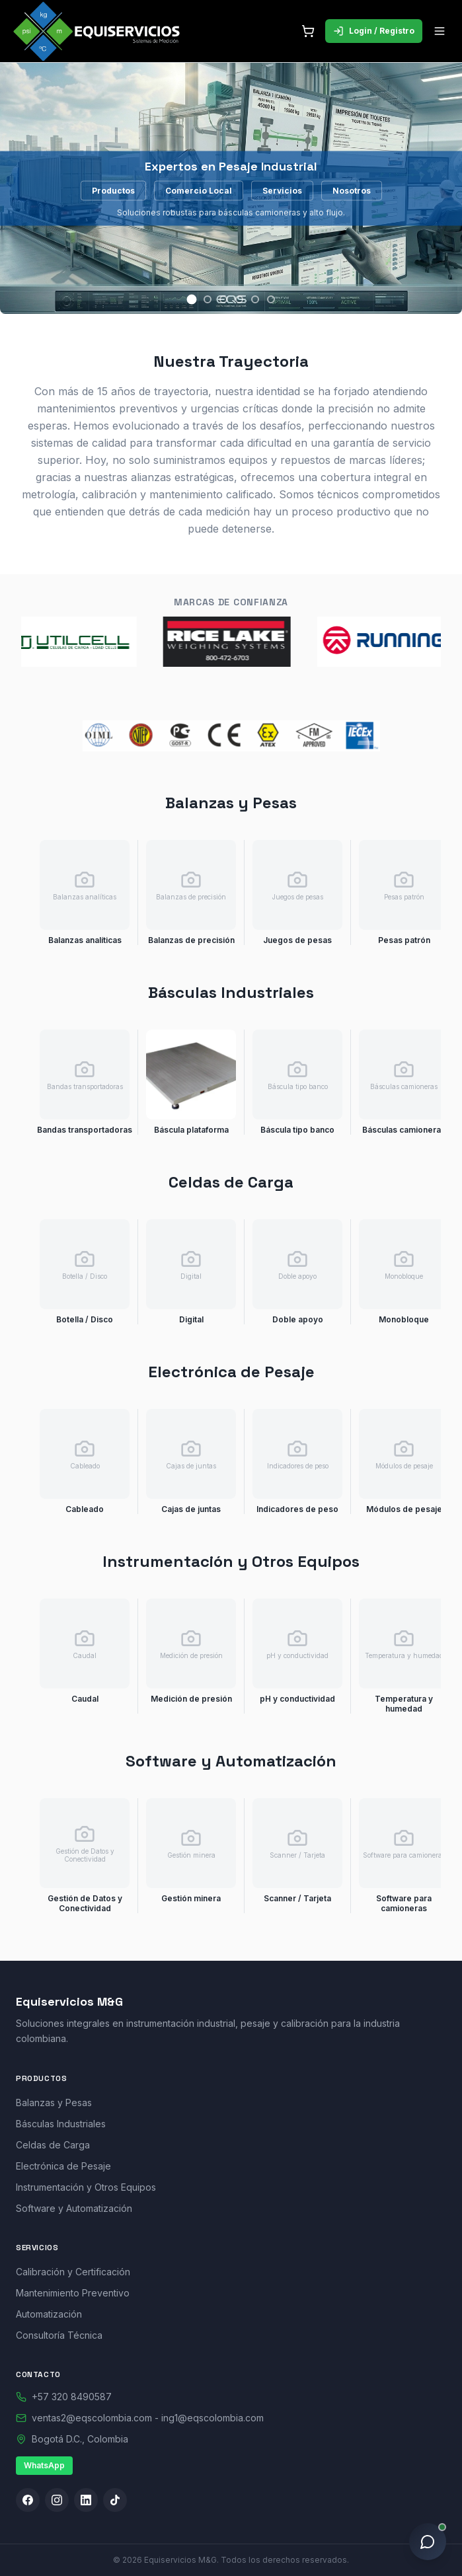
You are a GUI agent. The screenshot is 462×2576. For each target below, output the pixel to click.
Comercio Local (198, 190)
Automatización (49, 2314)
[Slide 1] (191, 300)
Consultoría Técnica (59, 2335)
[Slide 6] (271, 299)
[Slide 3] (223, 299)
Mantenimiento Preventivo (73, 2292)
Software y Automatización (74, 2208)
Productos (113, 190)
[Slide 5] (255, 299)
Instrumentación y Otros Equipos (86, 2187)
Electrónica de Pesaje (63, 2166)
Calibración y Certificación (73, 2271)
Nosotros (351, 190)
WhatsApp (44, 2465)
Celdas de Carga (53, 2144)
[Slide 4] (239, 299)
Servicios (282, 190)
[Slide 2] (208, 299)
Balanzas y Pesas (54, 2102)
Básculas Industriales (61, 2123)
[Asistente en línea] (427, 2541)
